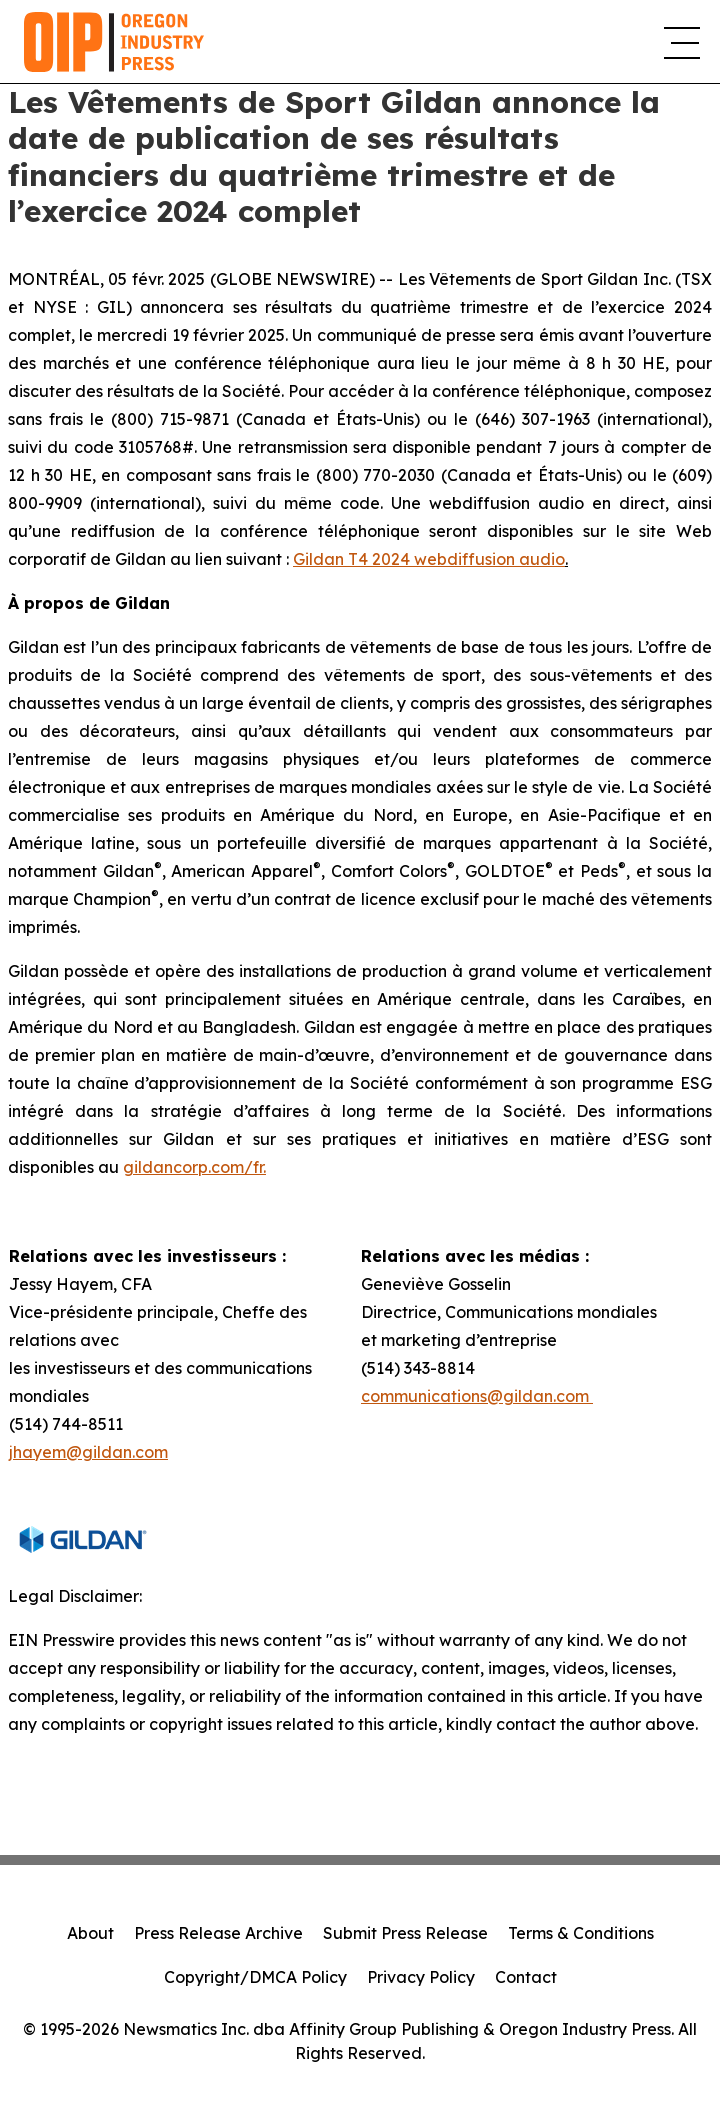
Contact (526, 1977)
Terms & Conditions (581, 1933)
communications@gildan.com (477, 1396)
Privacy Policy (421, 1977)
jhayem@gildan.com (88, 1452)
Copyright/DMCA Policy (255, 1977)
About (90, 1933)
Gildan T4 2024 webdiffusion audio (429, 559)
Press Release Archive (218, 1933)
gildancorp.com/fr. (194, 1167)
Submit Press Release (405, 1933)
